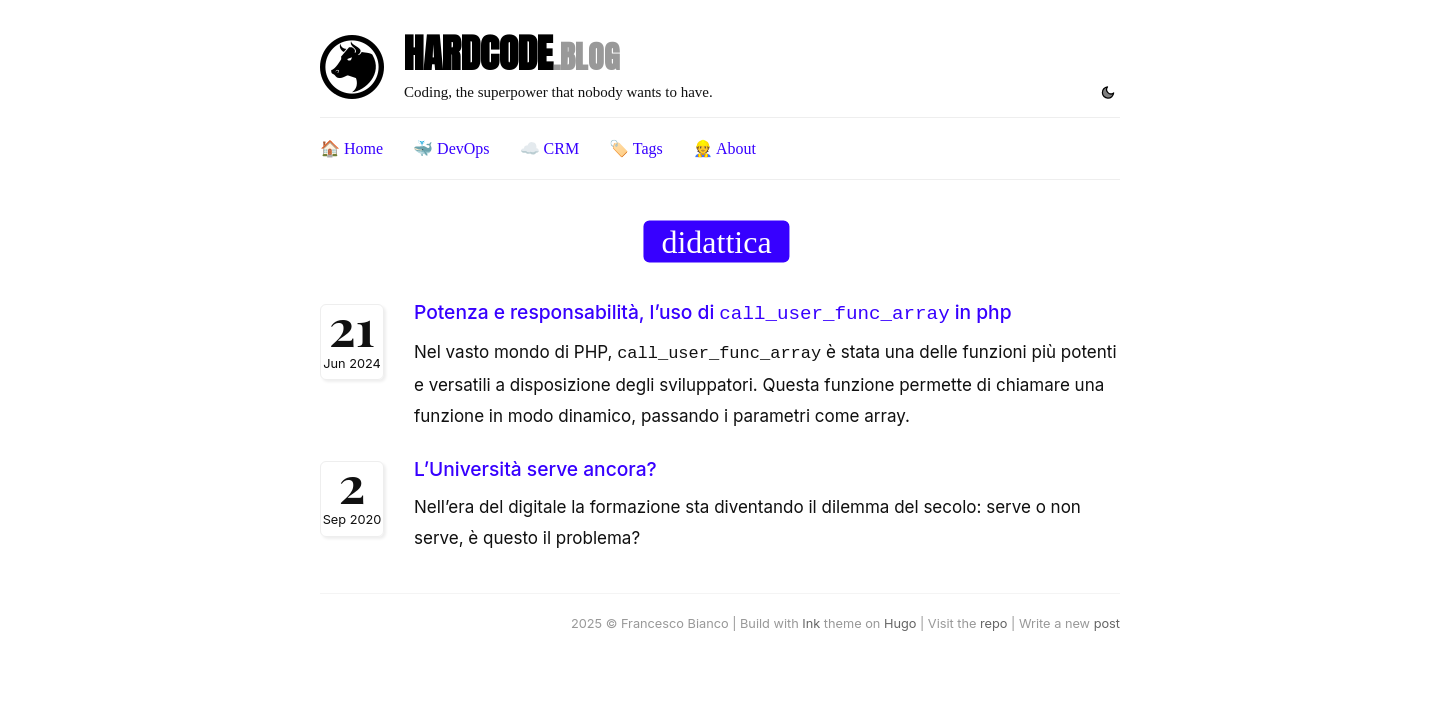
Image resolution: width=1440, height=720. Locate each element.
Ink (811, 619)
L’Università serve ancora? (535, 465)
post (1107, 619)
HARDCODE (511, 53)
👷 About (724, 148)
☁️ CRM (550, 148)
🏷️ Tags (636, 148)
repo (993, 619)
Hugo (900, 619)
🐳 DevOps (451, 148)
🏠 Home (351, 148)
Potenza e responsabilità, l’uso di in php (712, 312)
